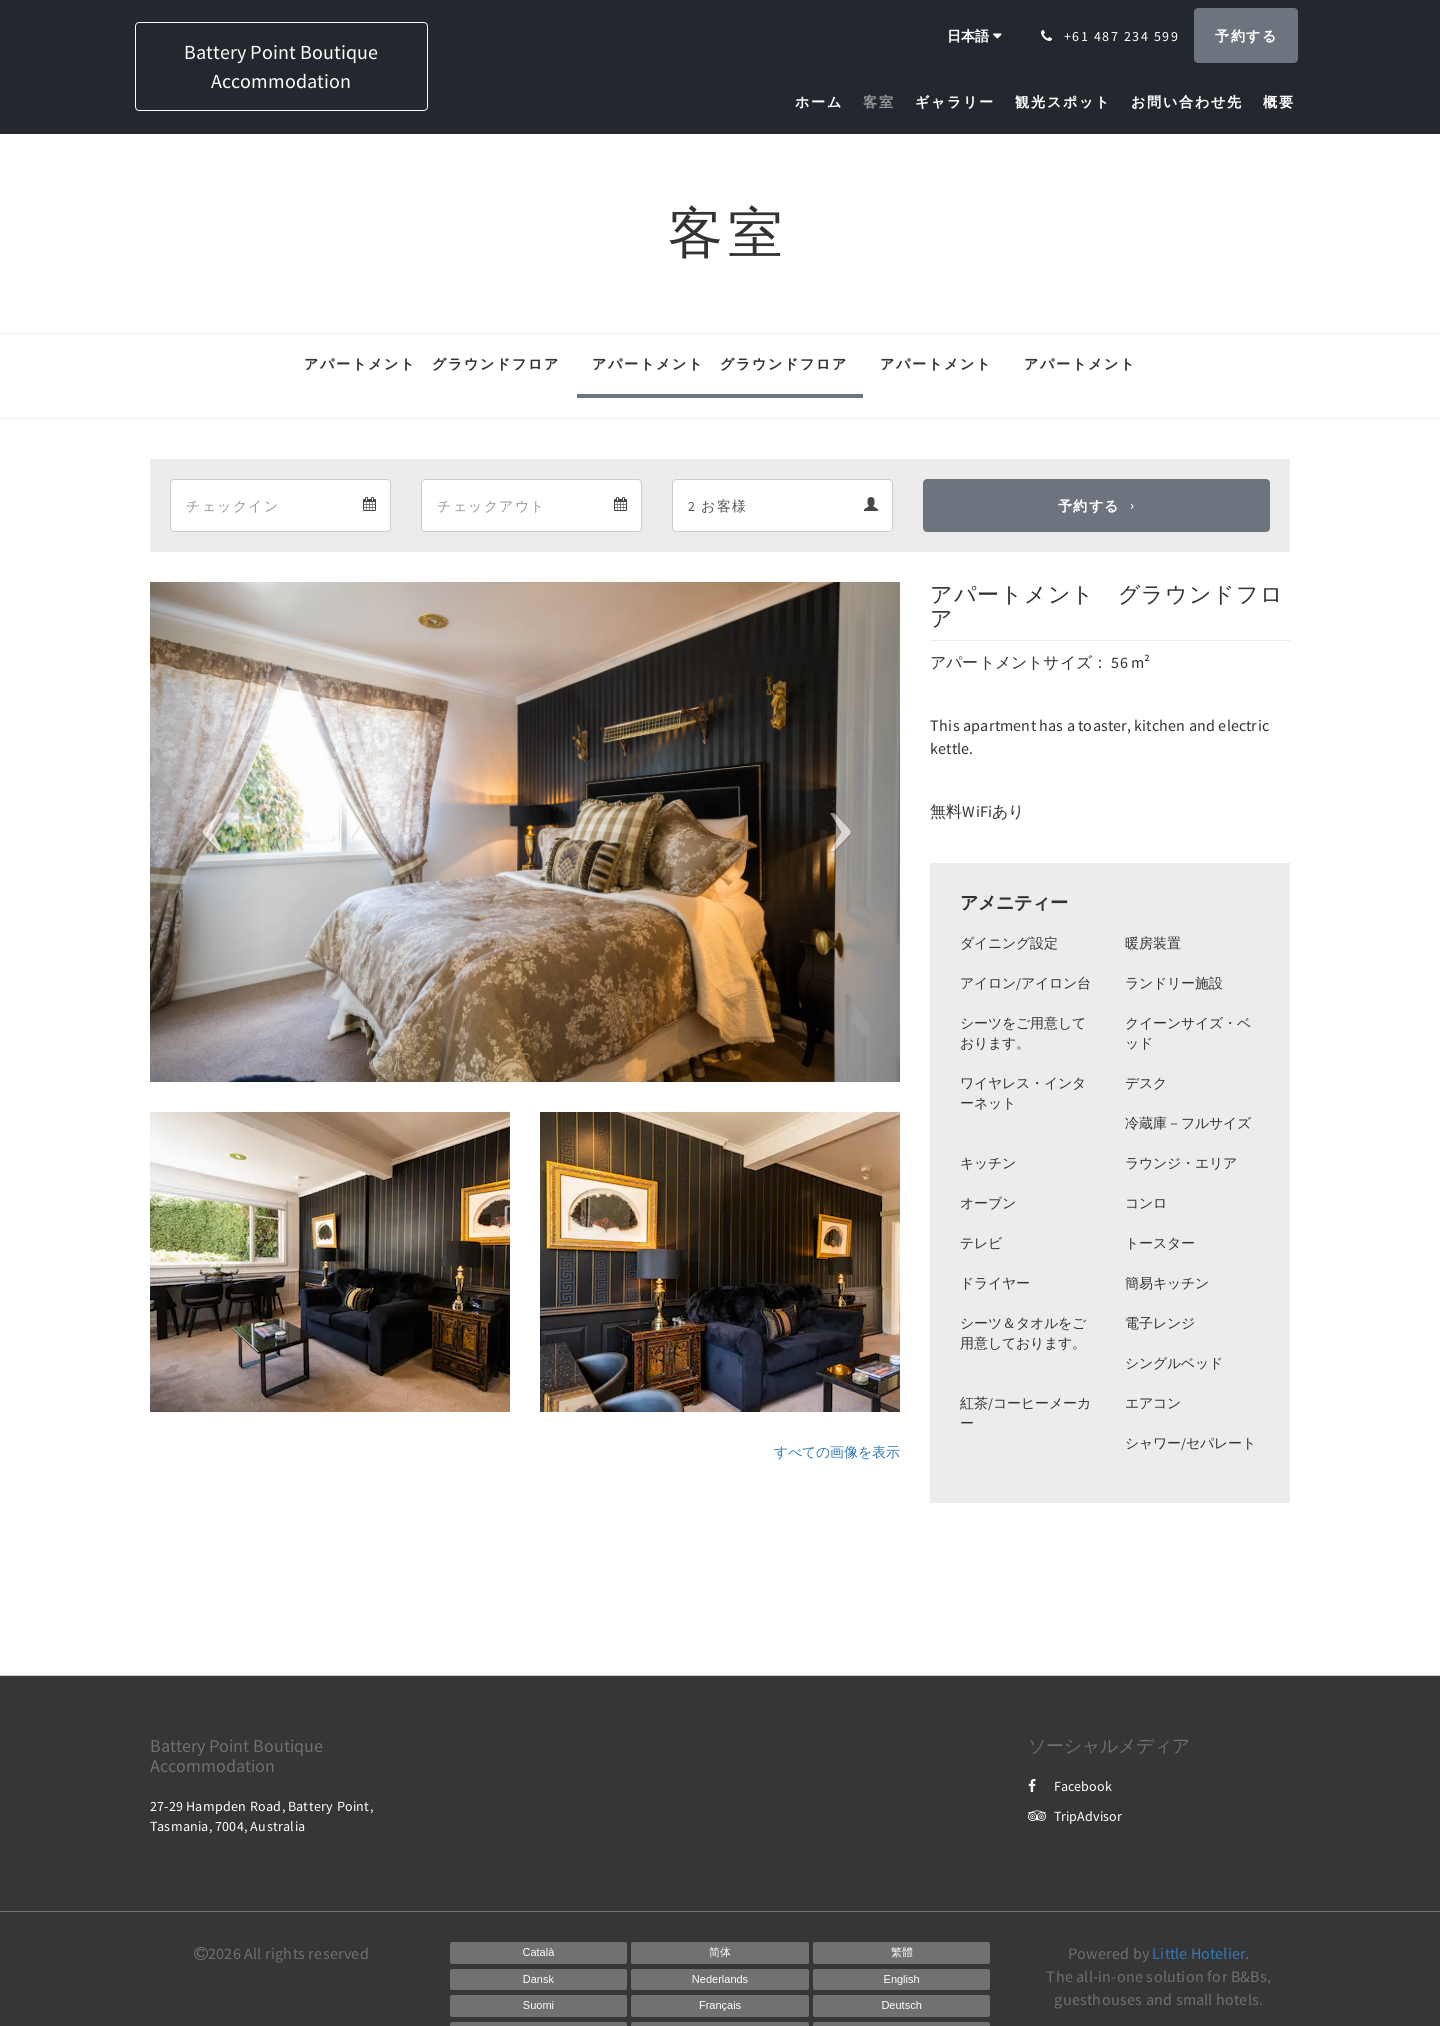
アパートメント (936, 364)
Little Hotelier (1198, 1953)
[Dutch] (720, 1980)
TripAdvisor (1075, 1816)
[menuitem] (824, 102)
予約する (1089, 506)
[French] (720, 2006)
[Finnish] (539, 2006)
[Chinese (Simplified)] (720, 1953)
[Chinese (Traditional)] (902, 1953)
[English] (902, 1980)
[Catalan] (539, 1953)
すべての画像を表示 (837, 1452)
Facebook (1070, 1786)
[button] (206, 832)
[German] (902, 2006)
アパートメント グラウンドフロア (432, 364)
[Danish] (539, 1980)
